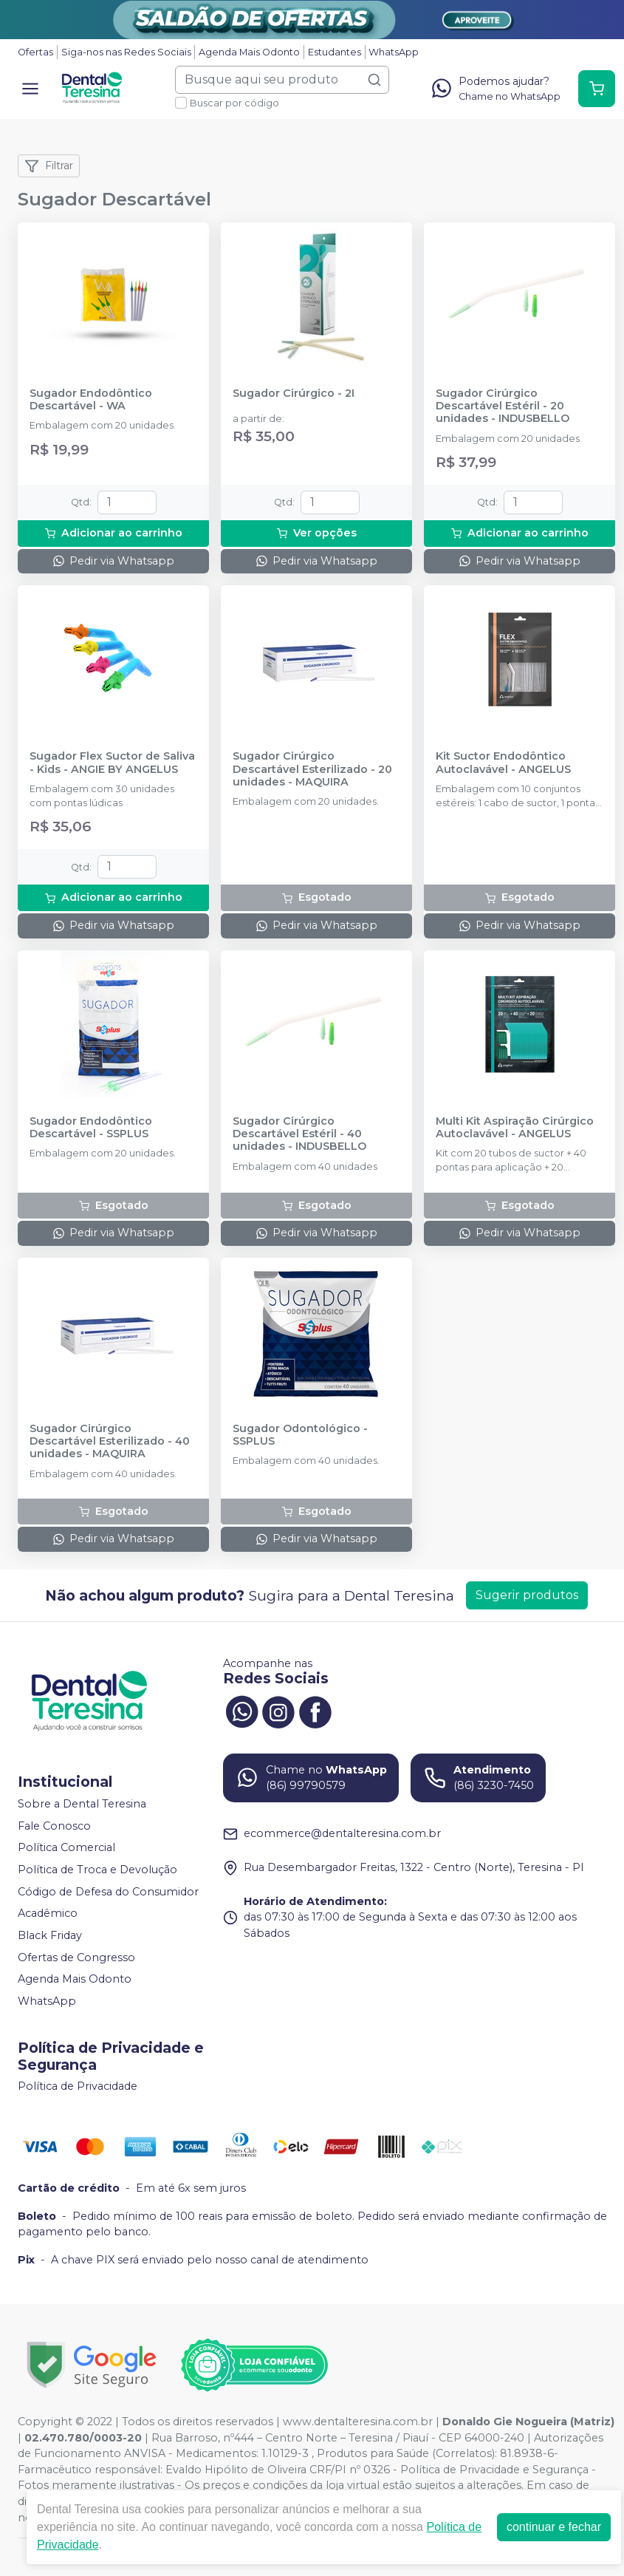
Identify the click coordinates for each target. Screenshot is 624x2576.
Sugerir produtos (527, 1595)
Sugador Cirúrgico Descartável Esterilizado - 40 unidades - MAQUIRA (110, 1441)
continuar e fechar (554, 2527)
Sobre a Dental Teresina (82, 1803)
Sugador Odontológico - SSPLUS (300, 1435)
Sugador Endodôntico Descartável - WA (91, 399)
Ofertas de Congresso (76, 1957)
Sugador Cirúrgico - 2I (293, 393)
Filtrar (48, 166)
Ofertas (35, 52)
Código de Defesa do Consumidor (108, 1891)
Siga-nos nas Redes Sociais (126, 52)
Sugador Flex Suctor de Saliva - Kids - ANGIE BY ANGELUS (112, 762)
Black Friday (50, 1935)
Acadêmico (48, 1914)
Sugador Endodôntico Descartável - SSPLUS (91, 1127)
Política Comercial (66, 1848)
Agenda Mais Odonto (249, 52)
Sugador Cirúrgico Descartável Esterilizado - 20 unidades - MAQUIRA (312, 769)
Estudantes (334, 52)
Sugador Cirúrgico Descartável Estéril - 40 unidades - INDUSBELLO (299, 1134)
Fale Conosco (54, 1826)
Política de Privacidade (77, 2086)
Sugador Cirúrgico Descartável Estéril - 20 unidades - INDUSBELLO (502, 406)
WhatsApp (393, 52)
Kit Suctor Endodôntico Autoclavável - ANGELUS (503, 762)
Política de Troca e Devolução (97, 1869)
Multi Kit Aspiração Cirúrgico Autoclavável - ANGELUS (515, 1127)
